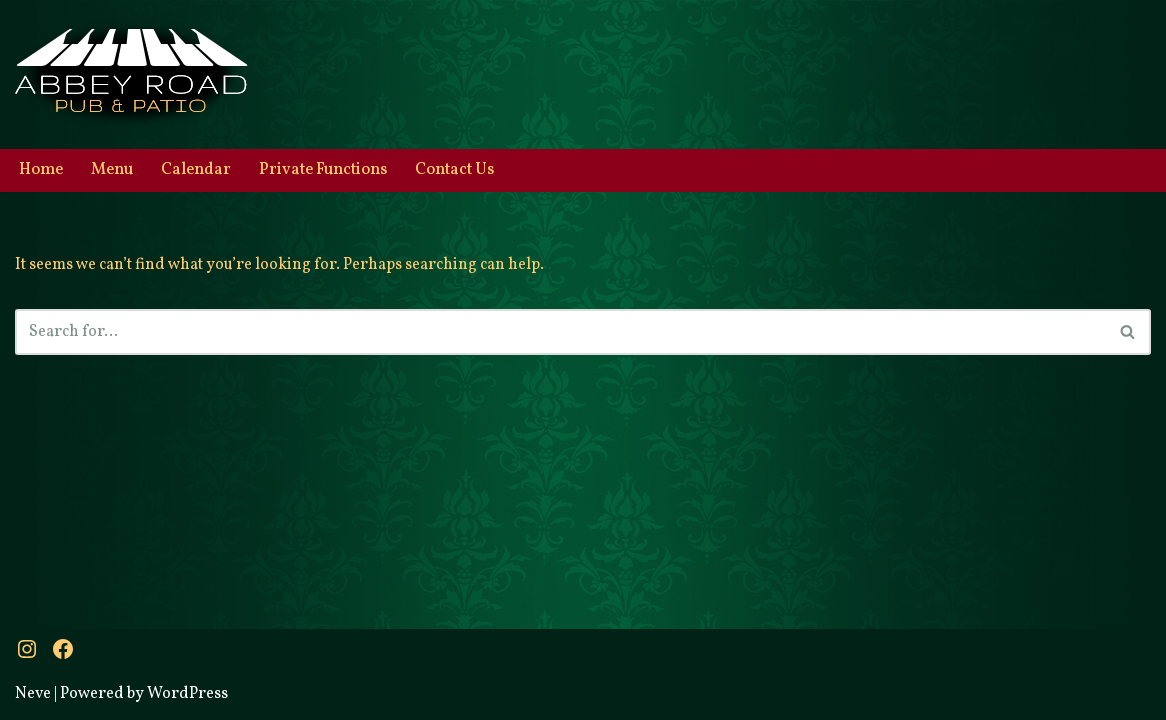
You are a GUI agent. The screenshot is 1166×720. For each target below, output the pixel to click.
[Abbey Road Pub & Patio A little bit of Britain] (131, 74)
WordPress (187, 694)
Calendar (196, 170)
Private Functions (323, 170)
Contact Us (454, 170)
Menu (112, 170)
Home (41, 170)
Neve (33, 694)
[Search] (560, 332)
